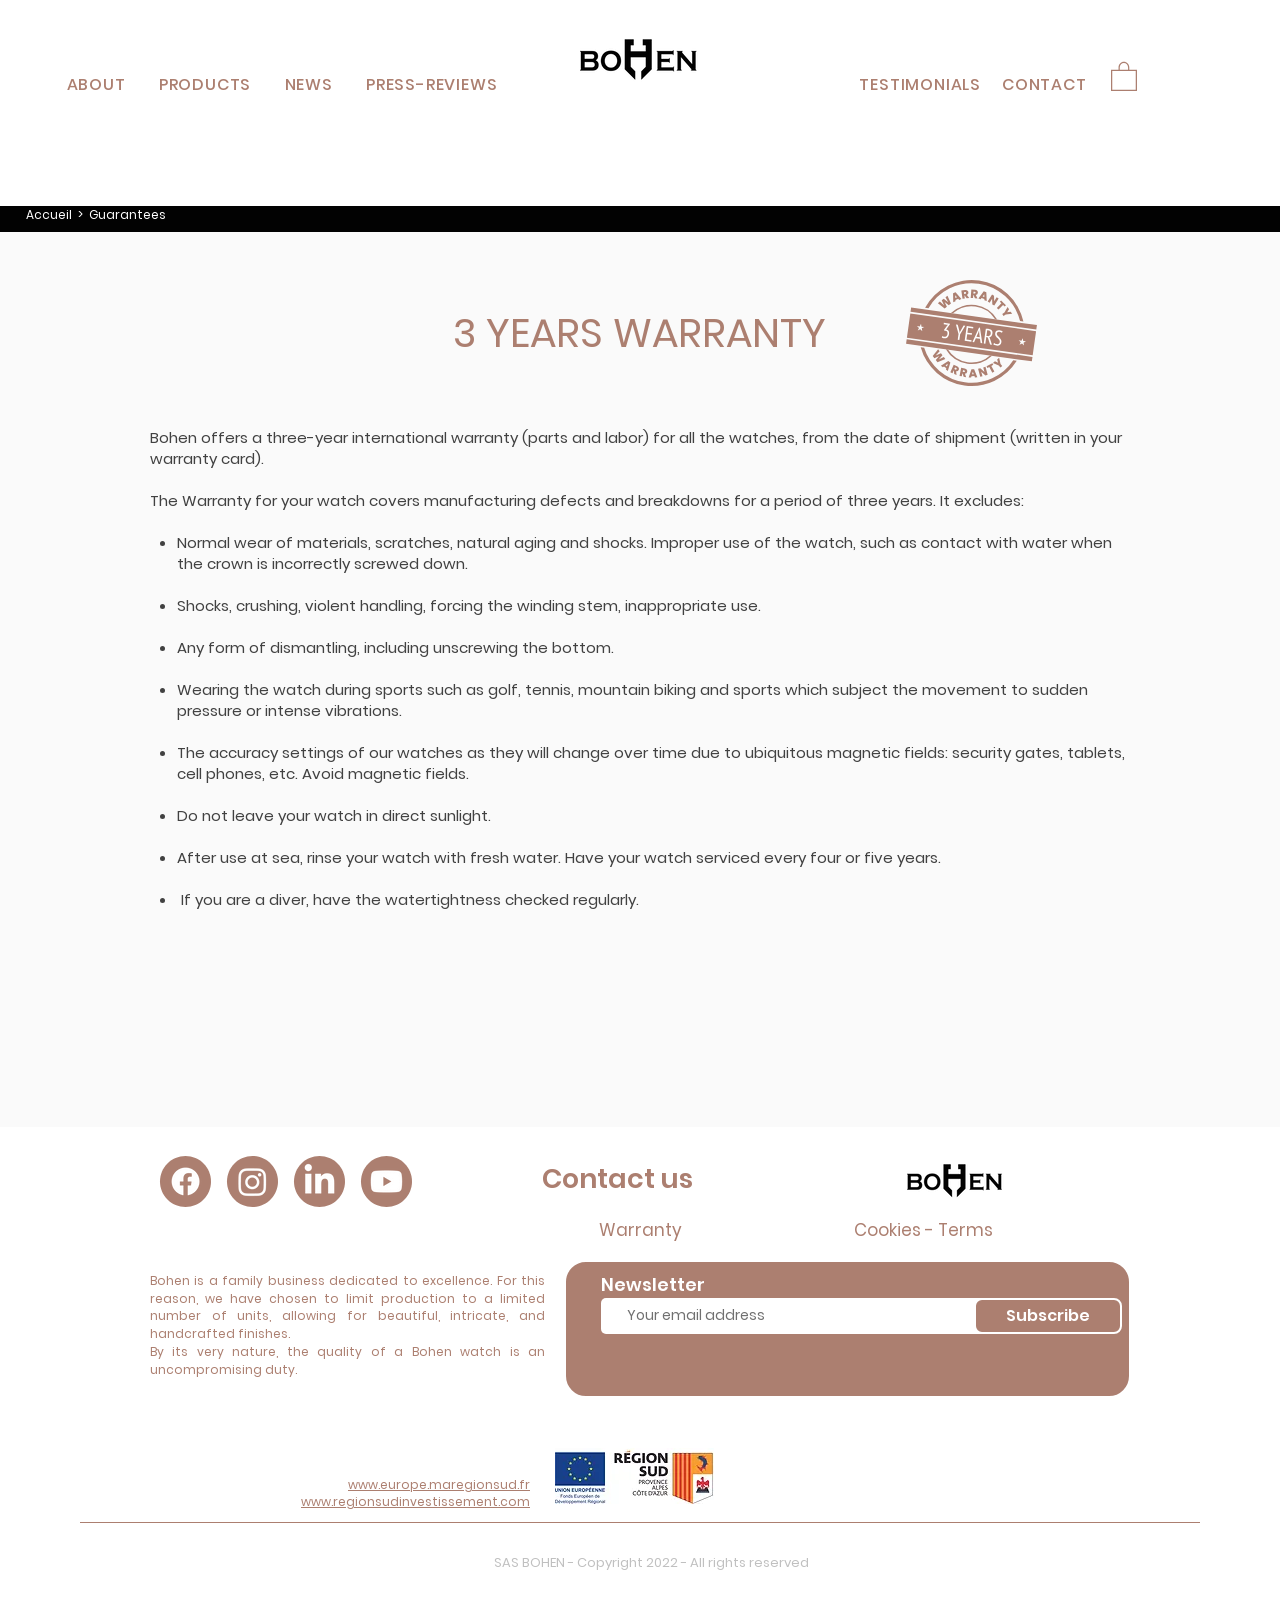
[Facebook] (185, 1181)
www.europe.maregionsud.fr (439, 1484)
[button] (205, 84)
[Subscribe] (1048, 1316)
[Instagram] (252, 1181)
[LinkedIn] (319, 1181)
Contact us (617, 1178)
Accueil (49, 214)
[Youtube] (386, 1181)
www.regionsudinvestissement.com (415, 1501)
